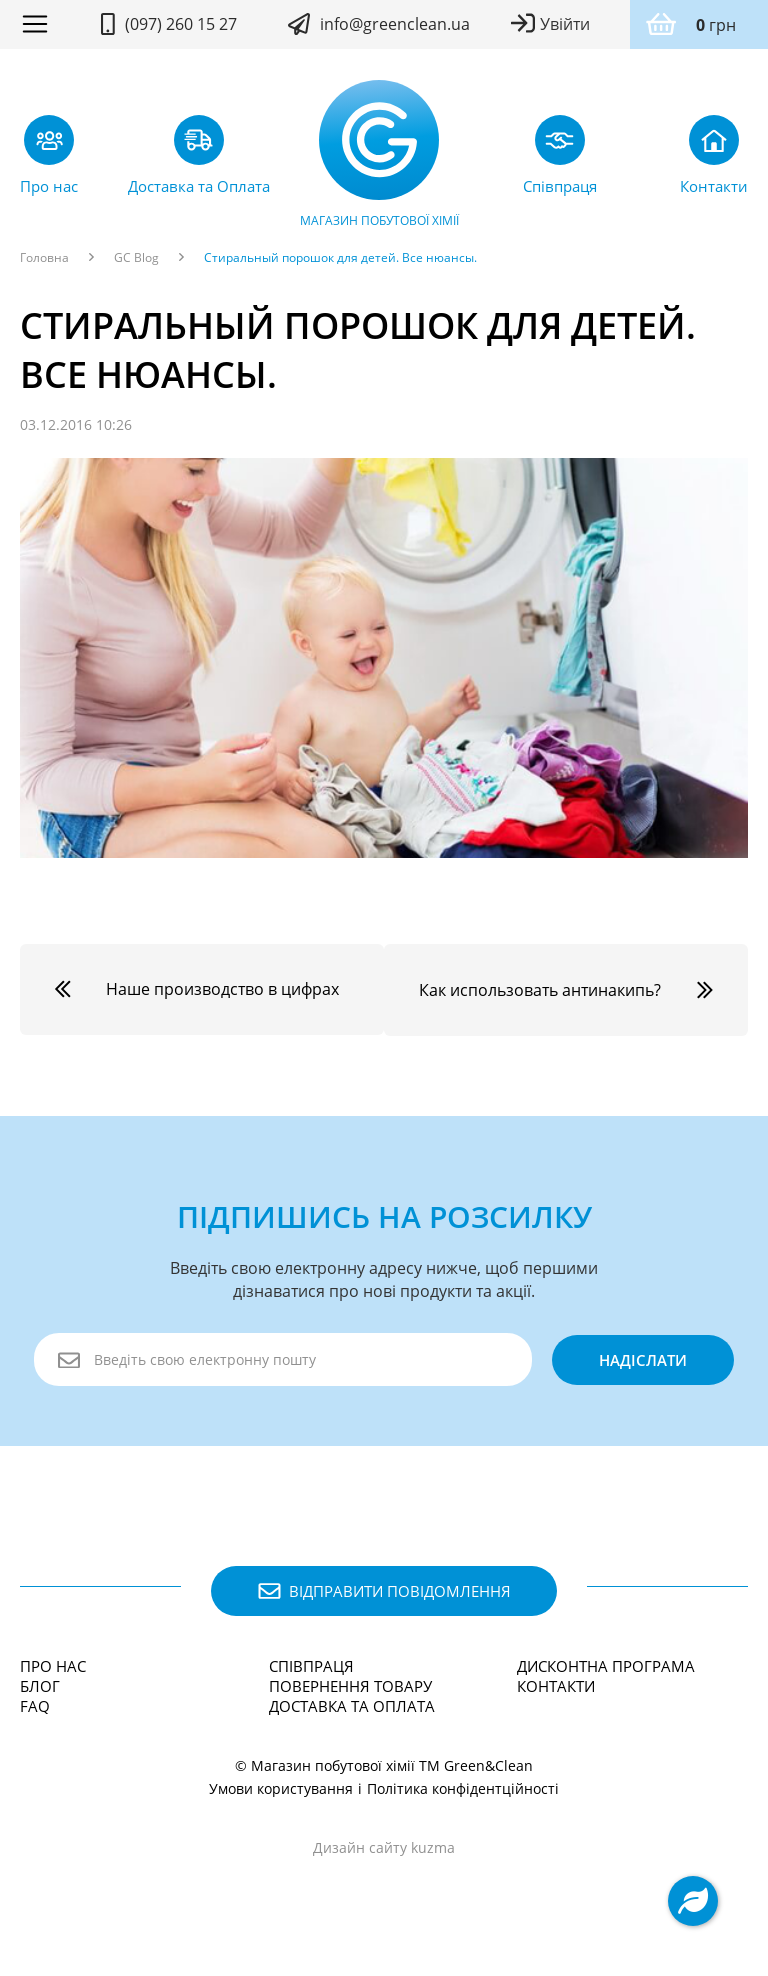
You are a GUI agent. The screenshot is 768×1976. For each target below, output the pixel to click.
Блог (40, 1705)
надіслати (642, 1379)
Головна (44, 258)
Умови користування (281, 1807)
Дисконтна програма (606, 1685)
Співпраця (311, 1685)
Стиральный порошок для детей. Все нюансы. (340, 258)
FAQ (35, 1725)
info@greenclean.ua (395, 24)
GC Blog (136, 258)
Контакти (556, 1705)
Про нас (53, 1685)
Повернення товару (350, 1705)
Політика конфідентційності (463, 1807)
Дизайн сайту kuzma (384, 1866)
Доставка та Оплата (352, 1725)
